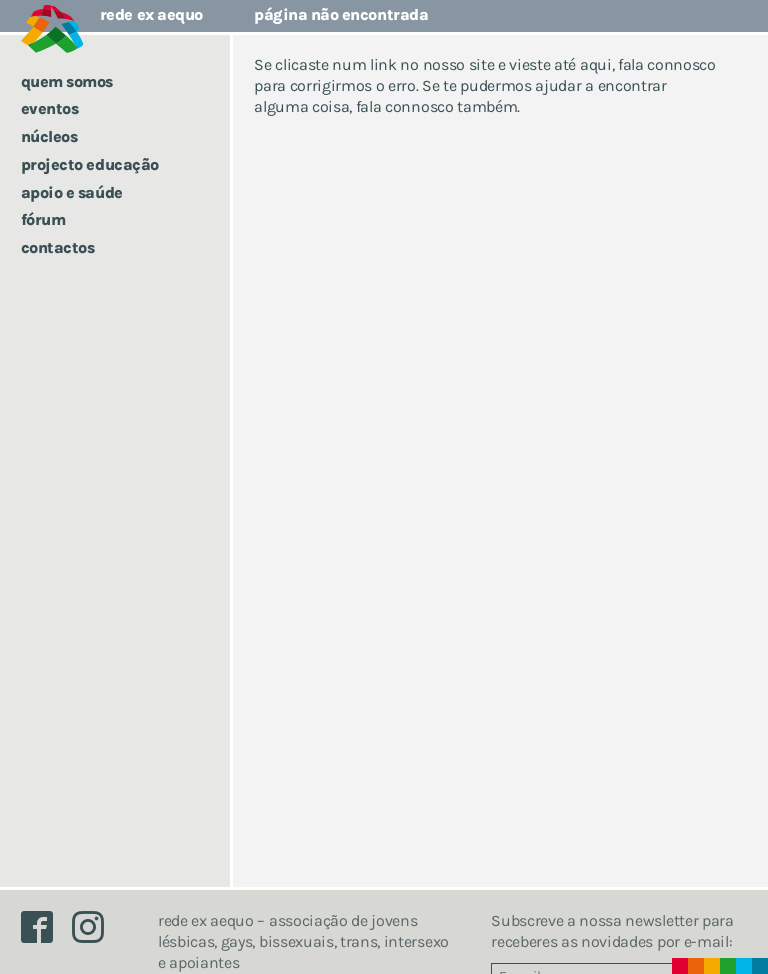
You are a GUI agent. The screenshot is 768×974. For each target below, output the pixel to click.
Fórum (43, 219)
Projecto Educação (90, 164)
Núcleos (49, 136)
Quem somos (67, 81)
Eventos (50, 108)
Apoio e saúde (72, 192)
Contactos (58, 247)
